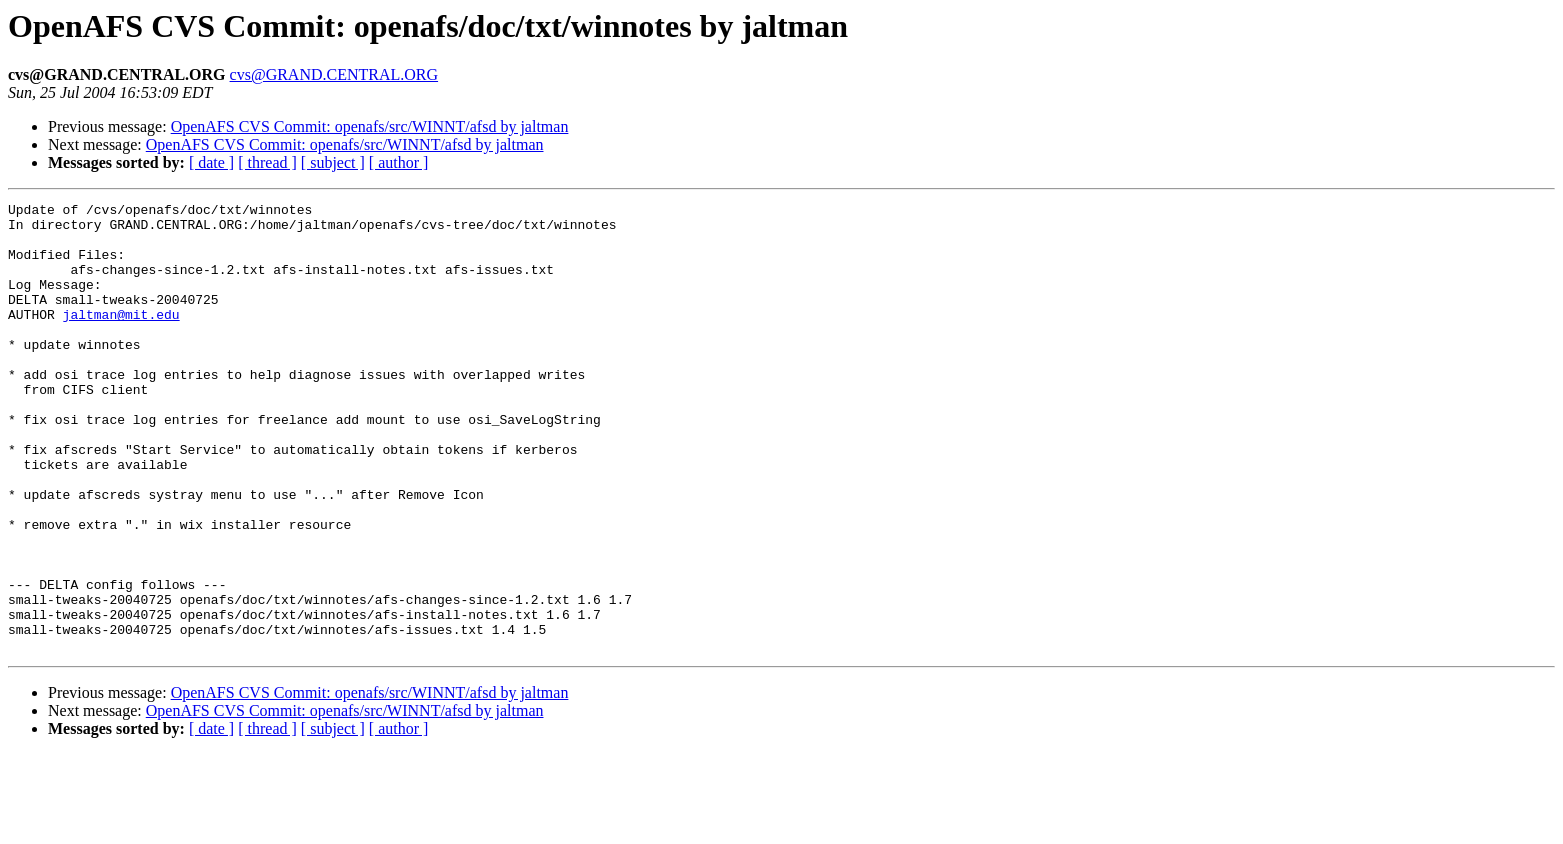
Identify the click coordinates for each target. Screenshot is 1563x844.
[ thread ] (267, 162)
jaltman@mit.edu (121, 338)
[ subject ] (333, 162)
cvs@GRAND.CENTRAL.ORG (334, 74)
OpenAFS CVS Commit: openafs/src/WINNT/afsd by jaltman (370, 126)
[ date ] (211, 162)
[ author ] (399, 162)
